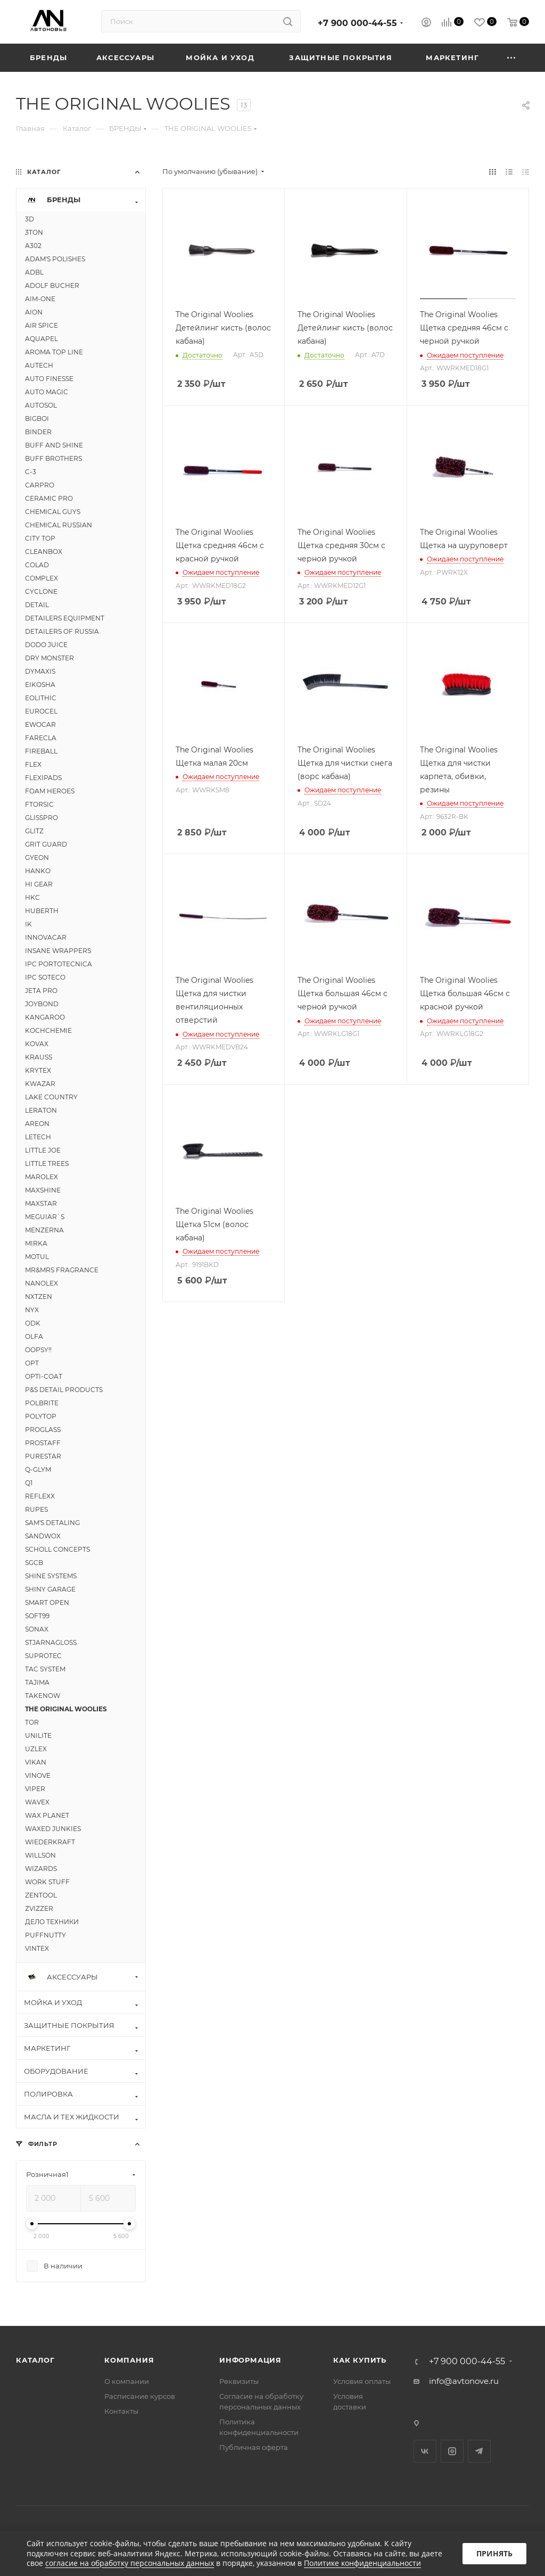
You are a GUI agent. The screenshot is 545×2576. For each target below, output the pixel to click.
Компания (129, 2360)
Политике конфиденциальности (362, 2563)
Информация (250, 2360)
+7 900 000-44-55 (357, 23)
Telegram (479, 2451)
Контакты (121, 2411)
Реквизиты (239, 2381)
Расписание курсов (139, 2396)
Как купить (359, 2360)
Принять (494, 2553)
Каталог (35, 2360)
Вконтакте (425, 2451)
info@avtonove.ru (464, 2381)
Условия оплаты (362, 2381)
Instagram (452, 2451)
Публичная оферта (253, 2447)
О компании (126, 2381)
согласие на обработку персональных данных (129, 2563)
